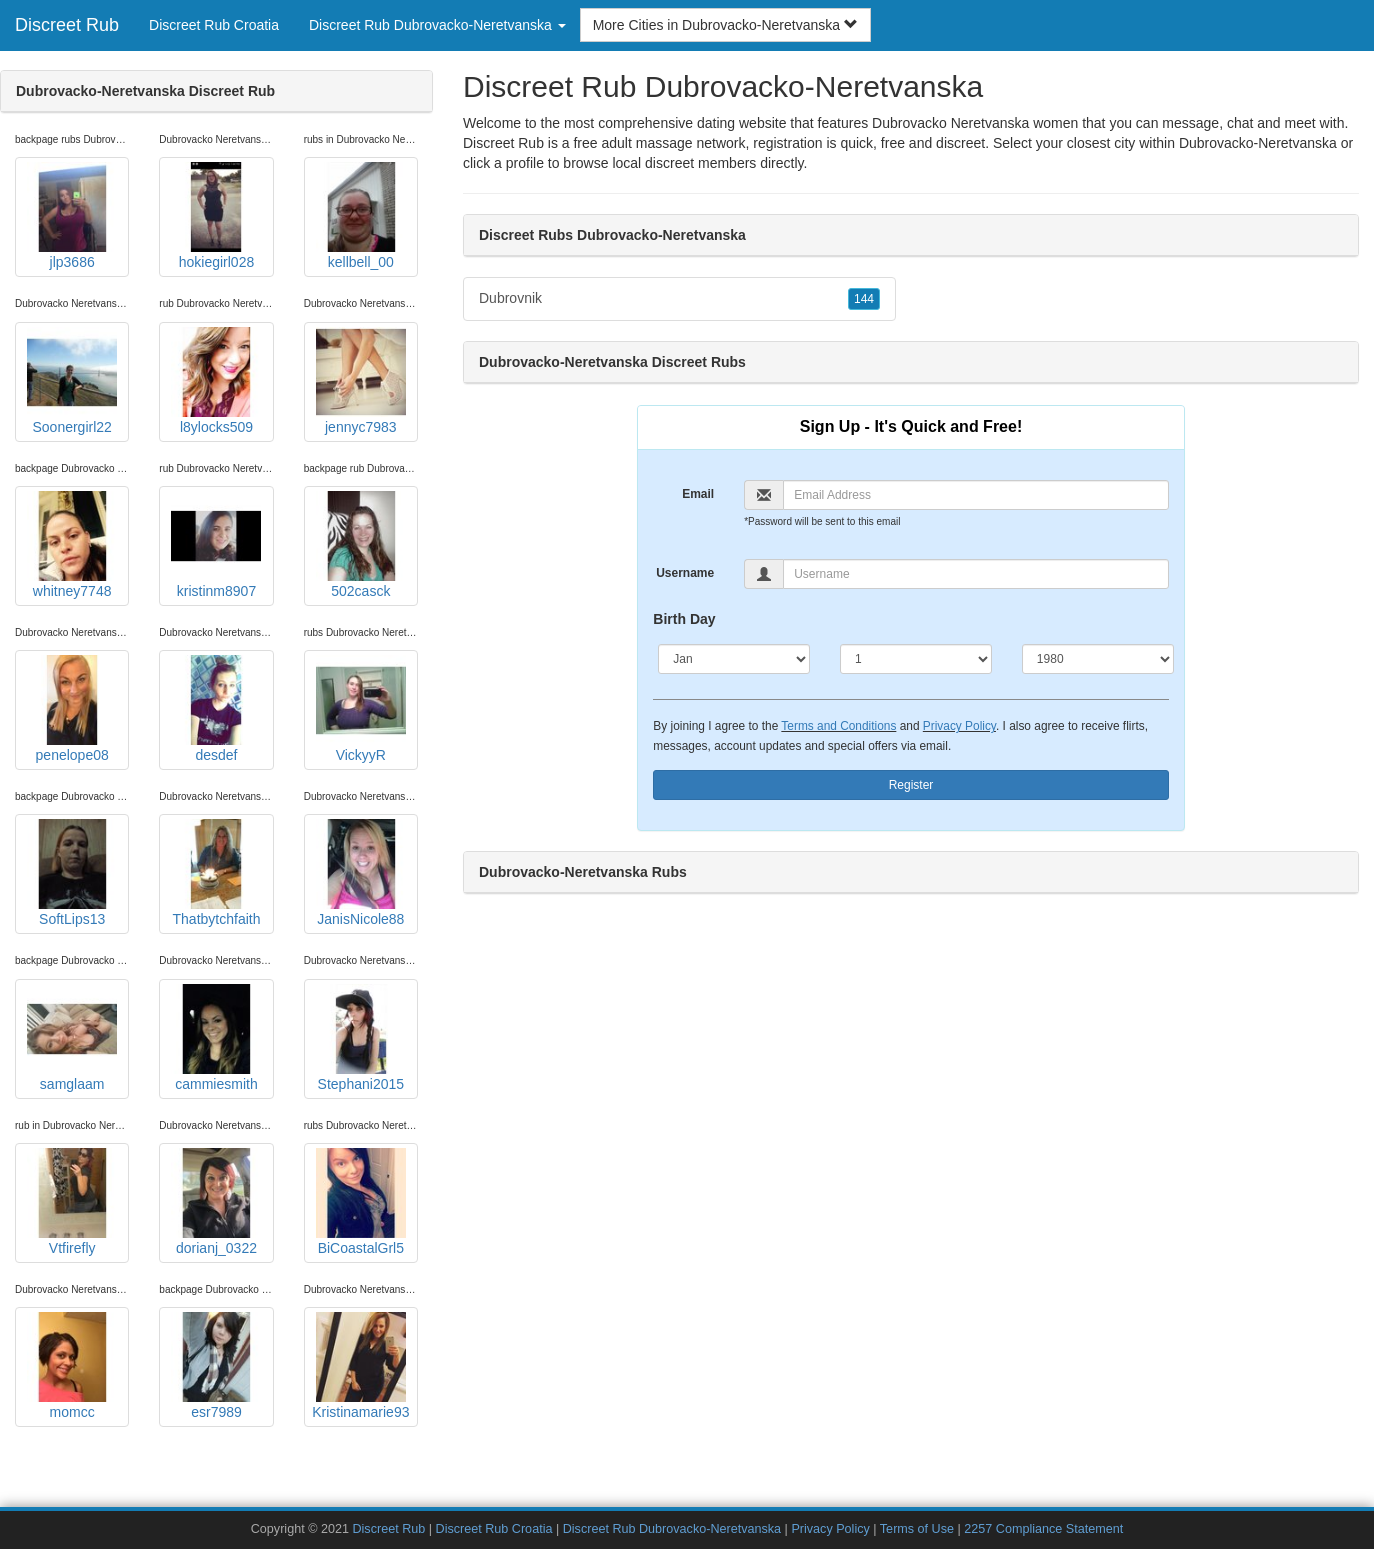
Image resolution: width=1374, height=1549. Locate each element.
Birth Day (684, 619)
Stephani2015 (361, 1038)
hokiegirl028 (216, 216)
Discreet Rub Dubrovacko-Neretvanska (672, 1529)
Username (685, 573)
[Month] (734, 659)
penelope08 (72, 709)
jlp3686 (72, 216)
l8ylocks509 (216, 381)
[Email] (975, 495)
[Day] (916, 659)
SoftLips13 (72, 873)
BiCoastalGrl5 (361, 1202)
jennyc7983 (361, 381)
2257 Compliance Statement (1043, 1529)
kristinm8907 (216, 545)
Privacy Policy (959, 726)
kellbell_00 (361, 216)
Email (698, 494)
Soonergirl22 (72, 381)
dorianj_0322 (216, 1202)
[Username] (975, 574)
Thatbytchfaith (216, 873)
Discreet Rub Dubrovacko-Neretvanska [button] (437, 25)
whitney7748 (72, 545)
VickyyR (361, 709)
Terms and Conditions (838, 726)
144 (864, 299)
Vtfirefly (72, 1202)
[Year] (1098, 659)
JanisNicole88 (361, 873)
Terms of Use (917, 1529)
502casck (361, 545)
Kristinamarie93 (360, 1366)
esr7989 (216, 1366)
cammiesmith (216, 1038)
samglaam (72, 1038)
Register (911, 785)
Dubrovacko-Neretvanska (1258, 143)
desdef (216, 709)
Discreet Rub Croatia (214, 25)
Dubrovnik (679, 299)
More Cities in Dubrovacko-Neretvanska (725, 25)
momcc (72, 1366)
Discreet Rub (67, 25)
